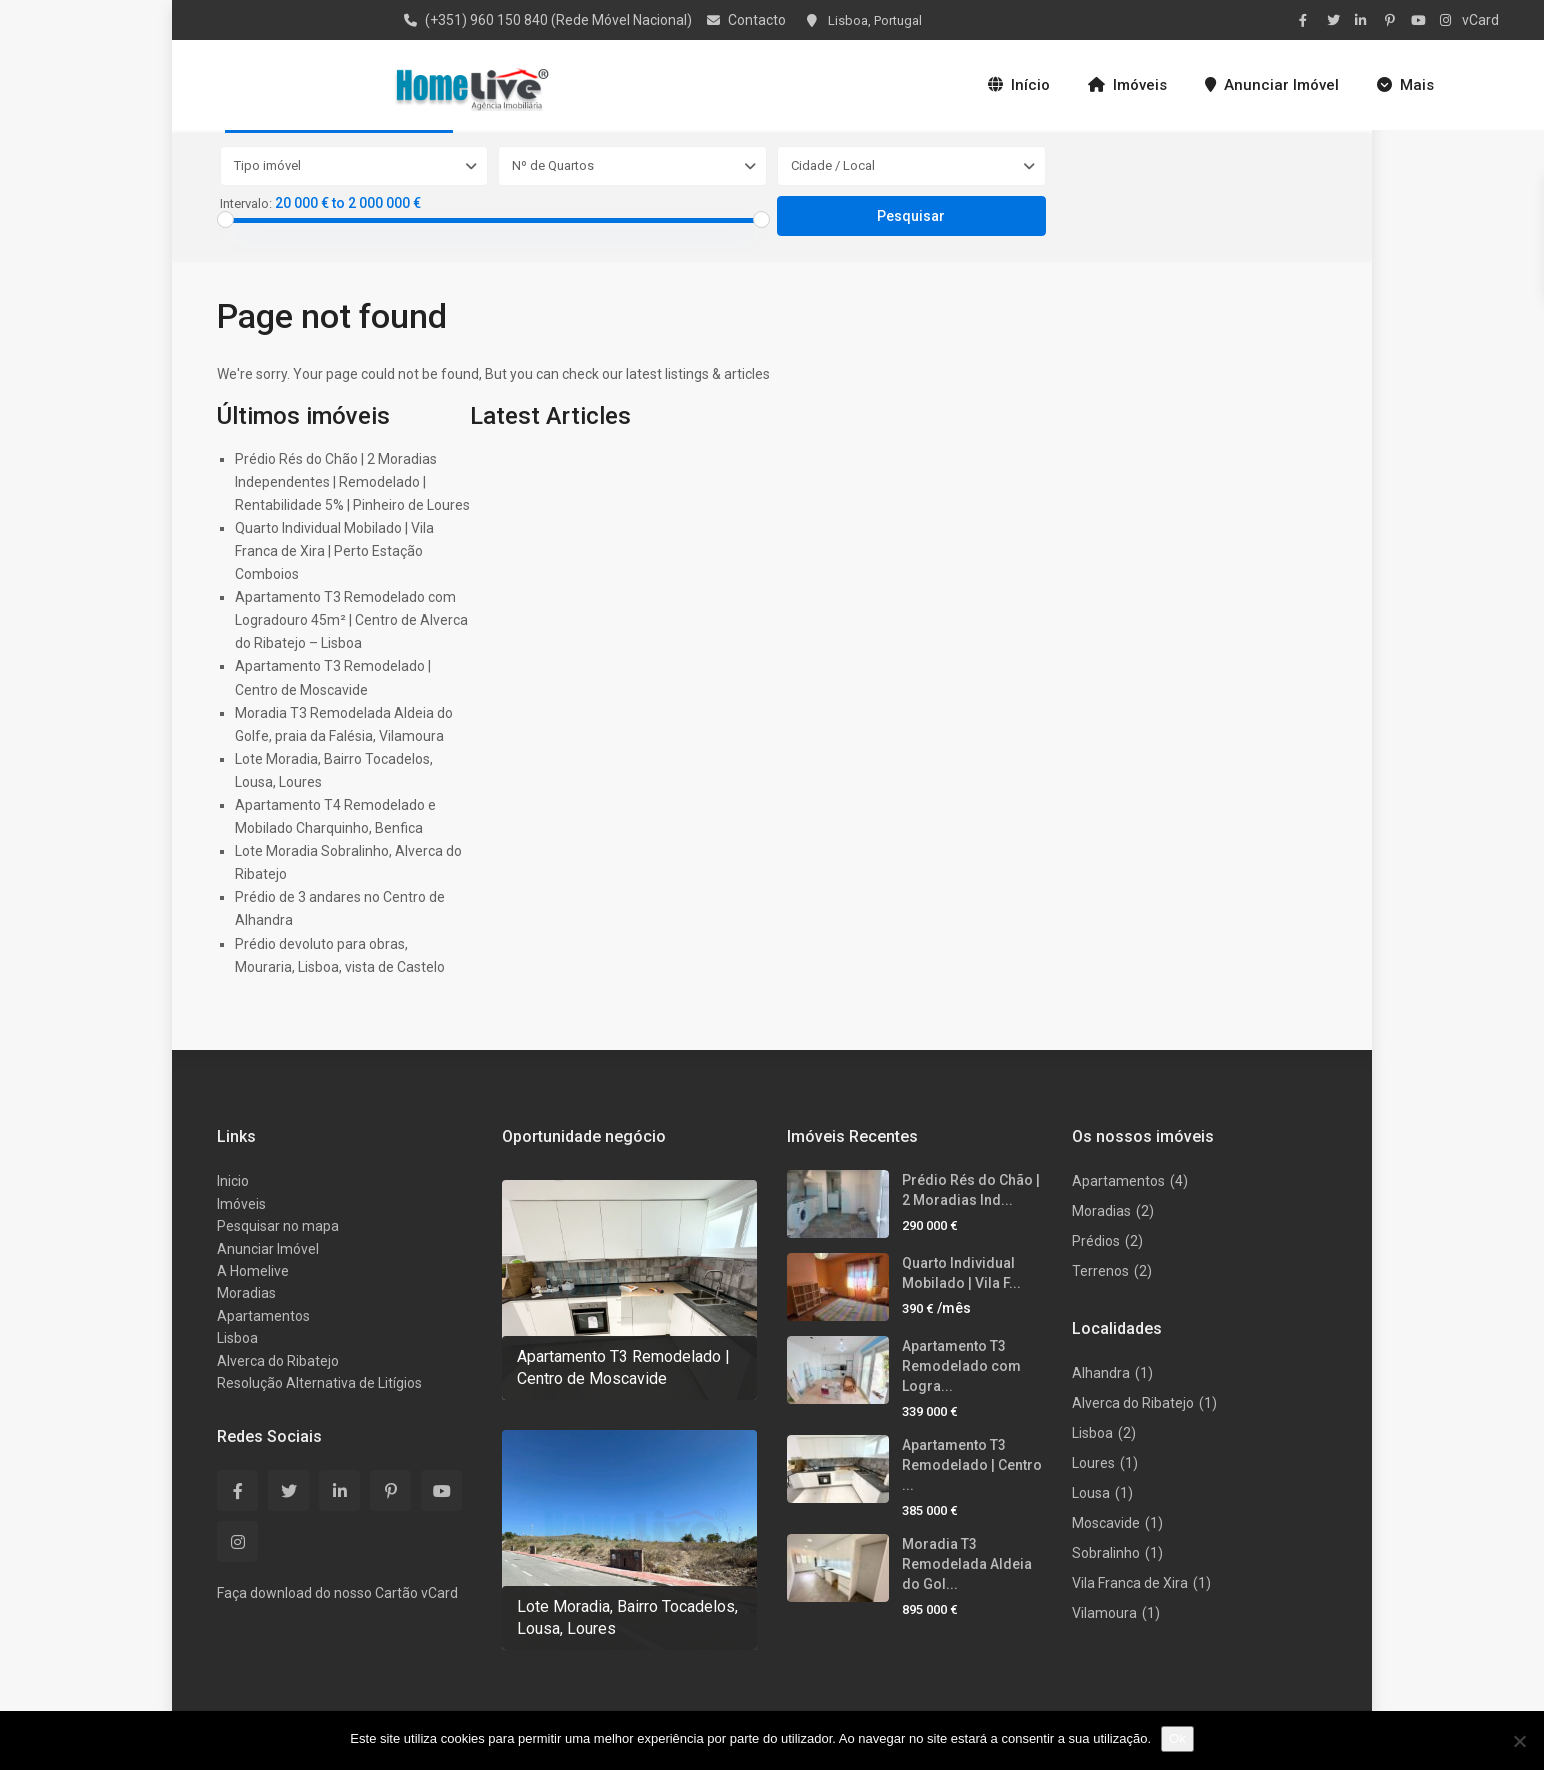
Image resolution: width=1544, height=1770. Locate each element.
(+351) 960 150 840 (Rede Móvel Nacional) (558, 20)
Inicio (233, 1181)
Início (1019, 85)
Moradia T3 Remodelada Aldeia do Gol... (967, 1564)
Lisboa (237, 1338)
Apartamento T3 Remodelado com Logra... (961, 1366)
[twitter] (1336, 20)
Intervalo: (246, 204)
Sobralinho (1106, 1553)
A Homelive (253, 1271)
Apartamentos (263, 1316)
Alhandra (1101, 1373)
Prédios (1096, 1241)
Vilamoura (1104, 1613)
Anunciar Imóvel (1272, 85)
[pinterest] (1392, 20)
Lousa (1091, 1493)
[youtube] (1420, 20)
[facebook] (1308, 20)
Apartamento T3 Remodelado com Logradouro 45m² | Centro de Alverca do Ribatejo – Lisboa (351, 620)
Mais (1405, 85)
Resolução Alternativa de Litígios (319, 1383)
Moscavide (1106, 1523)
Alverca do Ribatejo (278, 1361)
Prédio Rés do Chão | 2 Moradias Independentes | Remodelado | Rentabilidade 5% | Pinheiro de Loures (352, 482)
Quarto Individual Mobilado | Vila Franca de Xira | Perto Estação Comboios (334, 551)
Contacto (757, 20)
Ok (1177, 1738)
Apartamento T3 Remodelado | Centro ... (972, 1465)
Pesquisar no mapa (278, 1226)
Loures (1093, 1463)
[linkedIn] (1364, 20)
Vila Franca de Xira (1130, 1583)
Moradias (246, 1293)
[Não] (1519, 1741)
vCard (1480, 20)
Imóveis (1127, 85)
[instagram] (1448, 20)
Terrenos (1100, 1271)
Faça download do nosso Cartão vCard (337, 1593)
